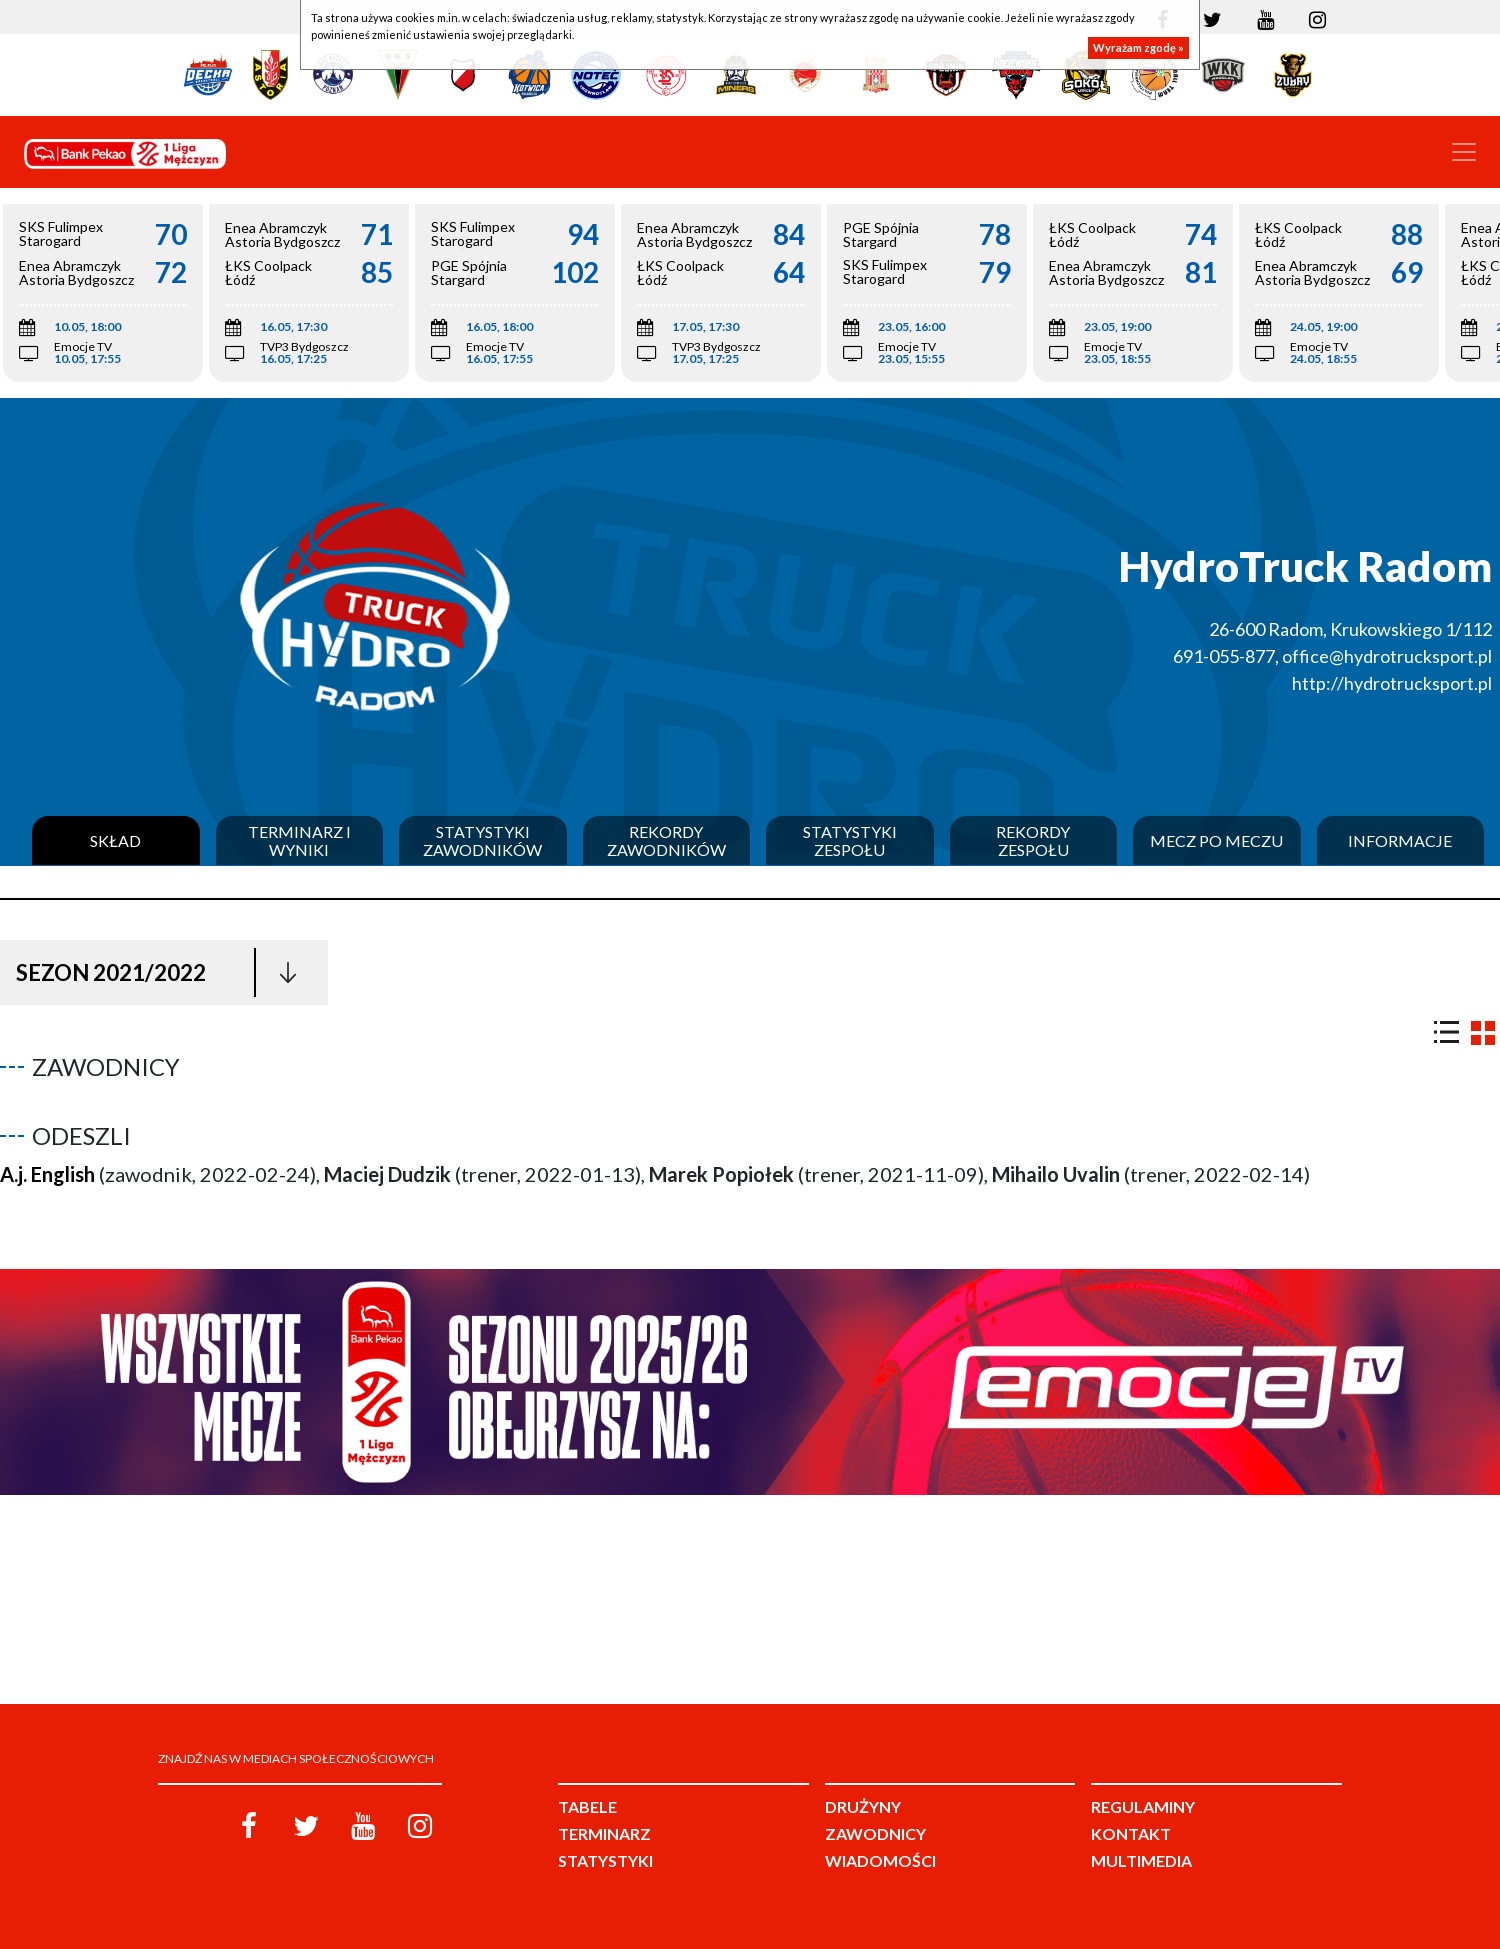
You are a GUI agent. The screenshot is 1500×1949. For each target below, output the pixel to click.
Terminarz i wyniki (299, 840)
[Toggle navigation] (1464, 152)
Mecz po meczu (1216, 841)
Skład (115, 841)
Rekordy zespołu (1033, 840)
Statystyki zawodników (482, 840)
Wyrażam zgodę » (1138, 47)
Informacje (1400, 841)
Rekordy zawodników (666, 840)
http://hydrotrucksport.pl (1392, 683)
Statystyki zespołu (850, 840)
